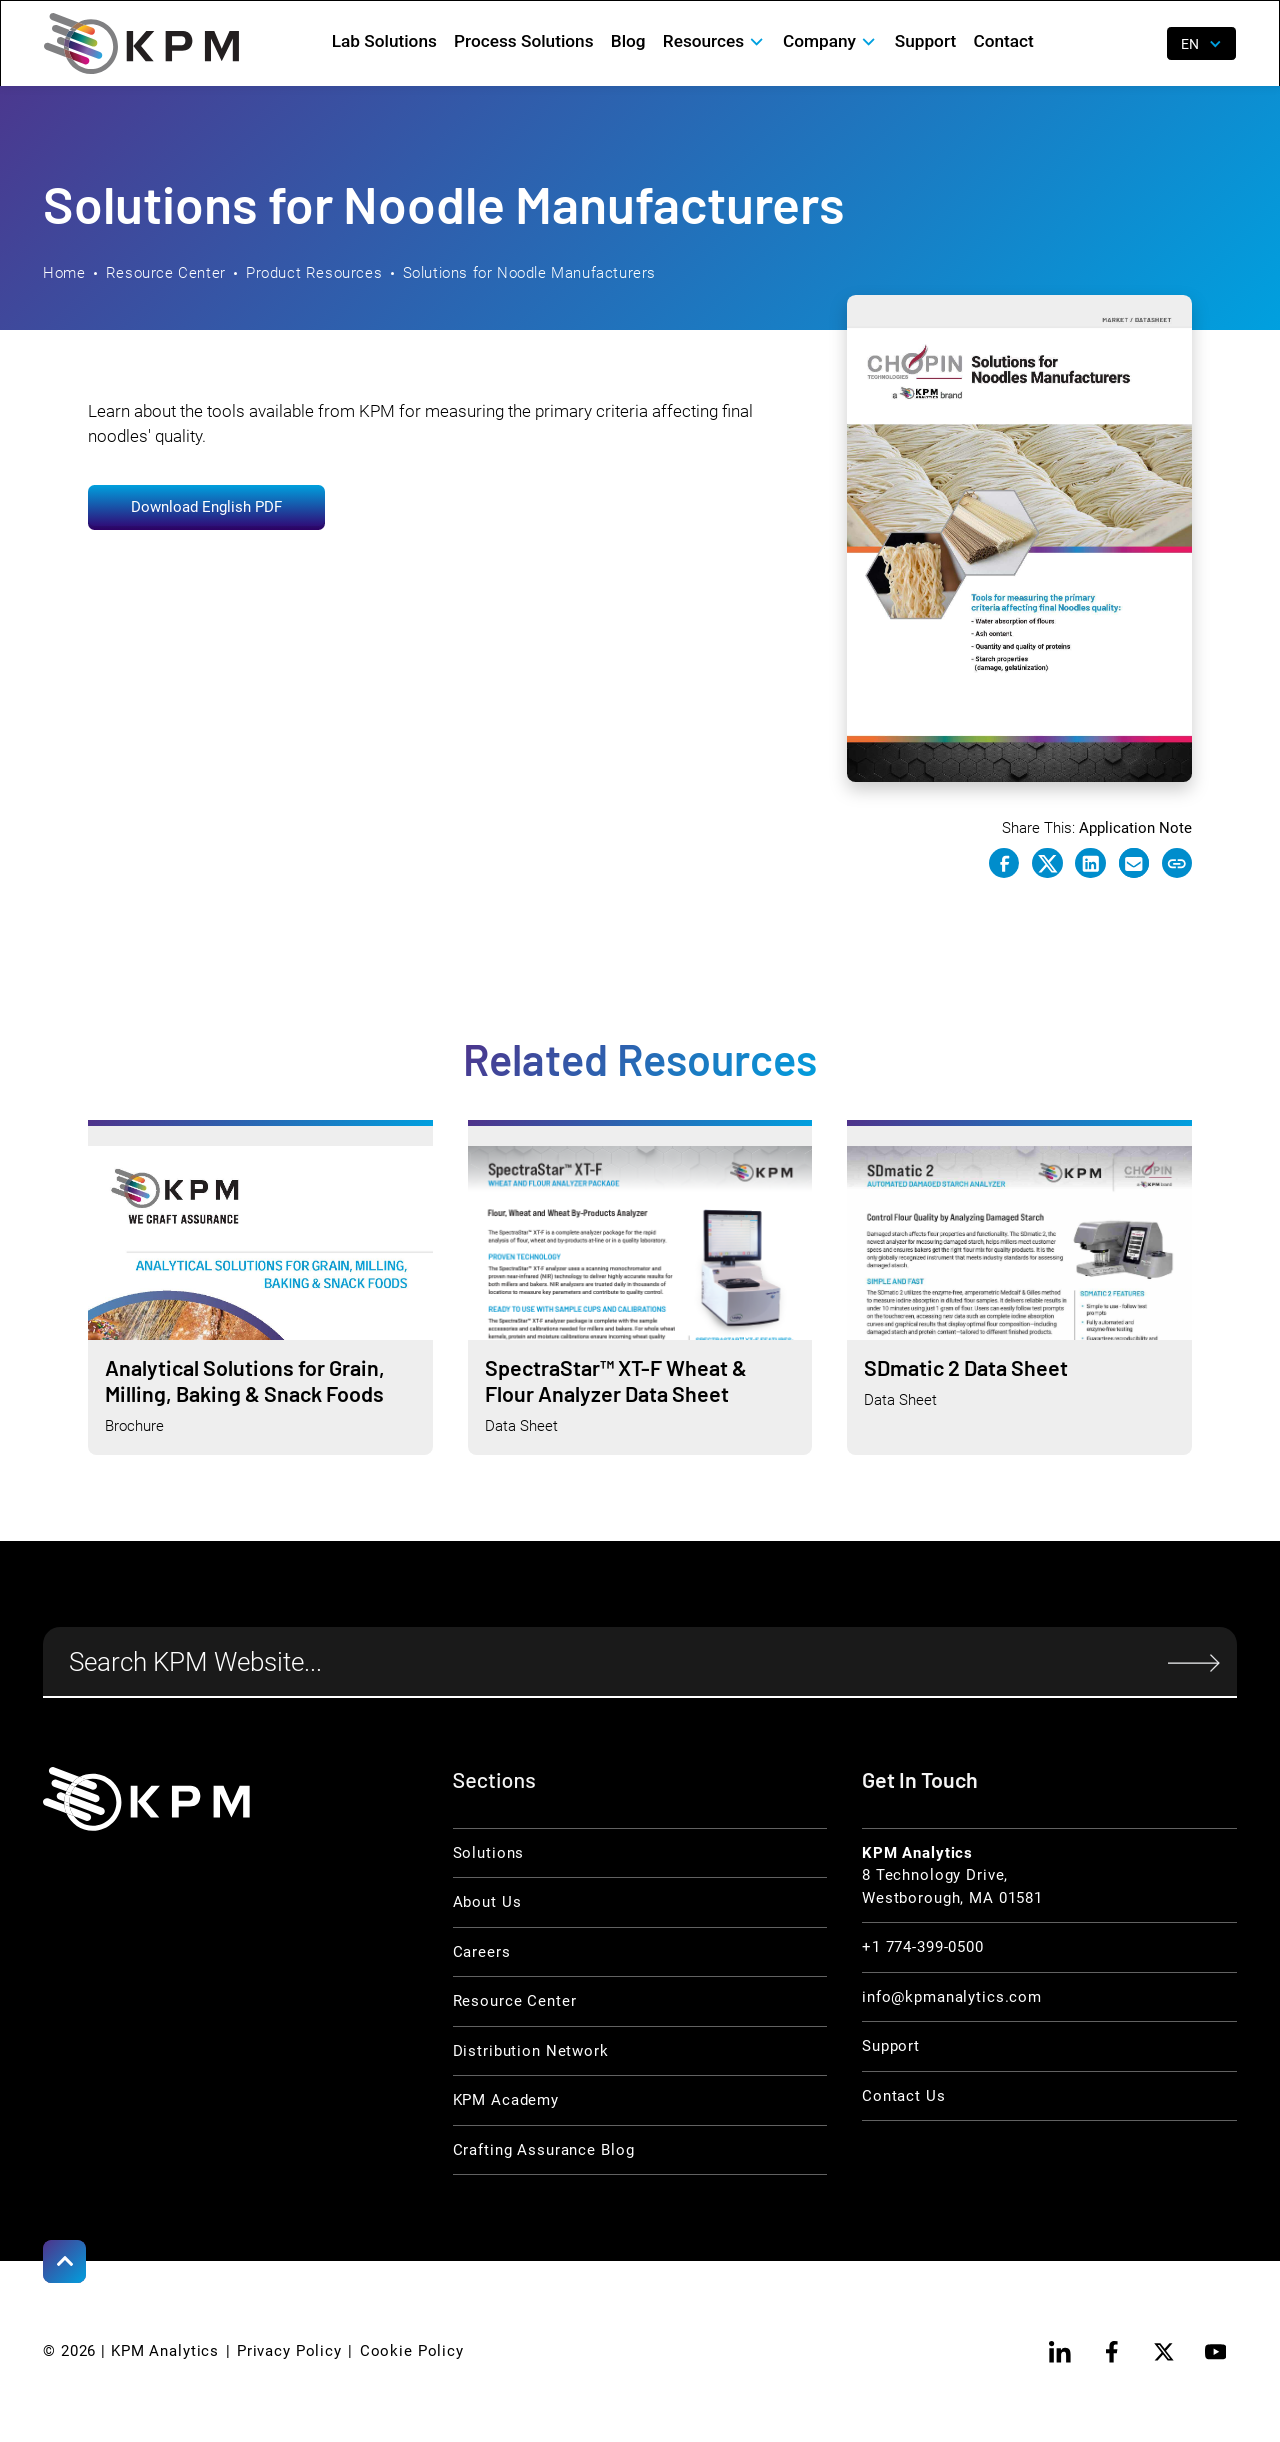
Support (925, 41)
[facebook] (1111, 2351)
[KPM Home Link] (146, 1799)
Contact (1003, 41)
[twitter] (1163, 2351)
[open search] (1138, 44)
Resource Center (166, 273)
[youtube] (1215, 2351)
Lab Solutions (384, 41)
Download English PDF (206, 507)
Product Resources (314, 273)
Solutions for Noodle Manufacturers (530, 273)
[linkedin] (1060, 2351)
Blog (628, 41)
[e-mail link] (1134, 863)
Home (64, 273)
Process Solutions (523, 41)
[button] (714, 41)
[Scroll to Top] (64, 2261)
